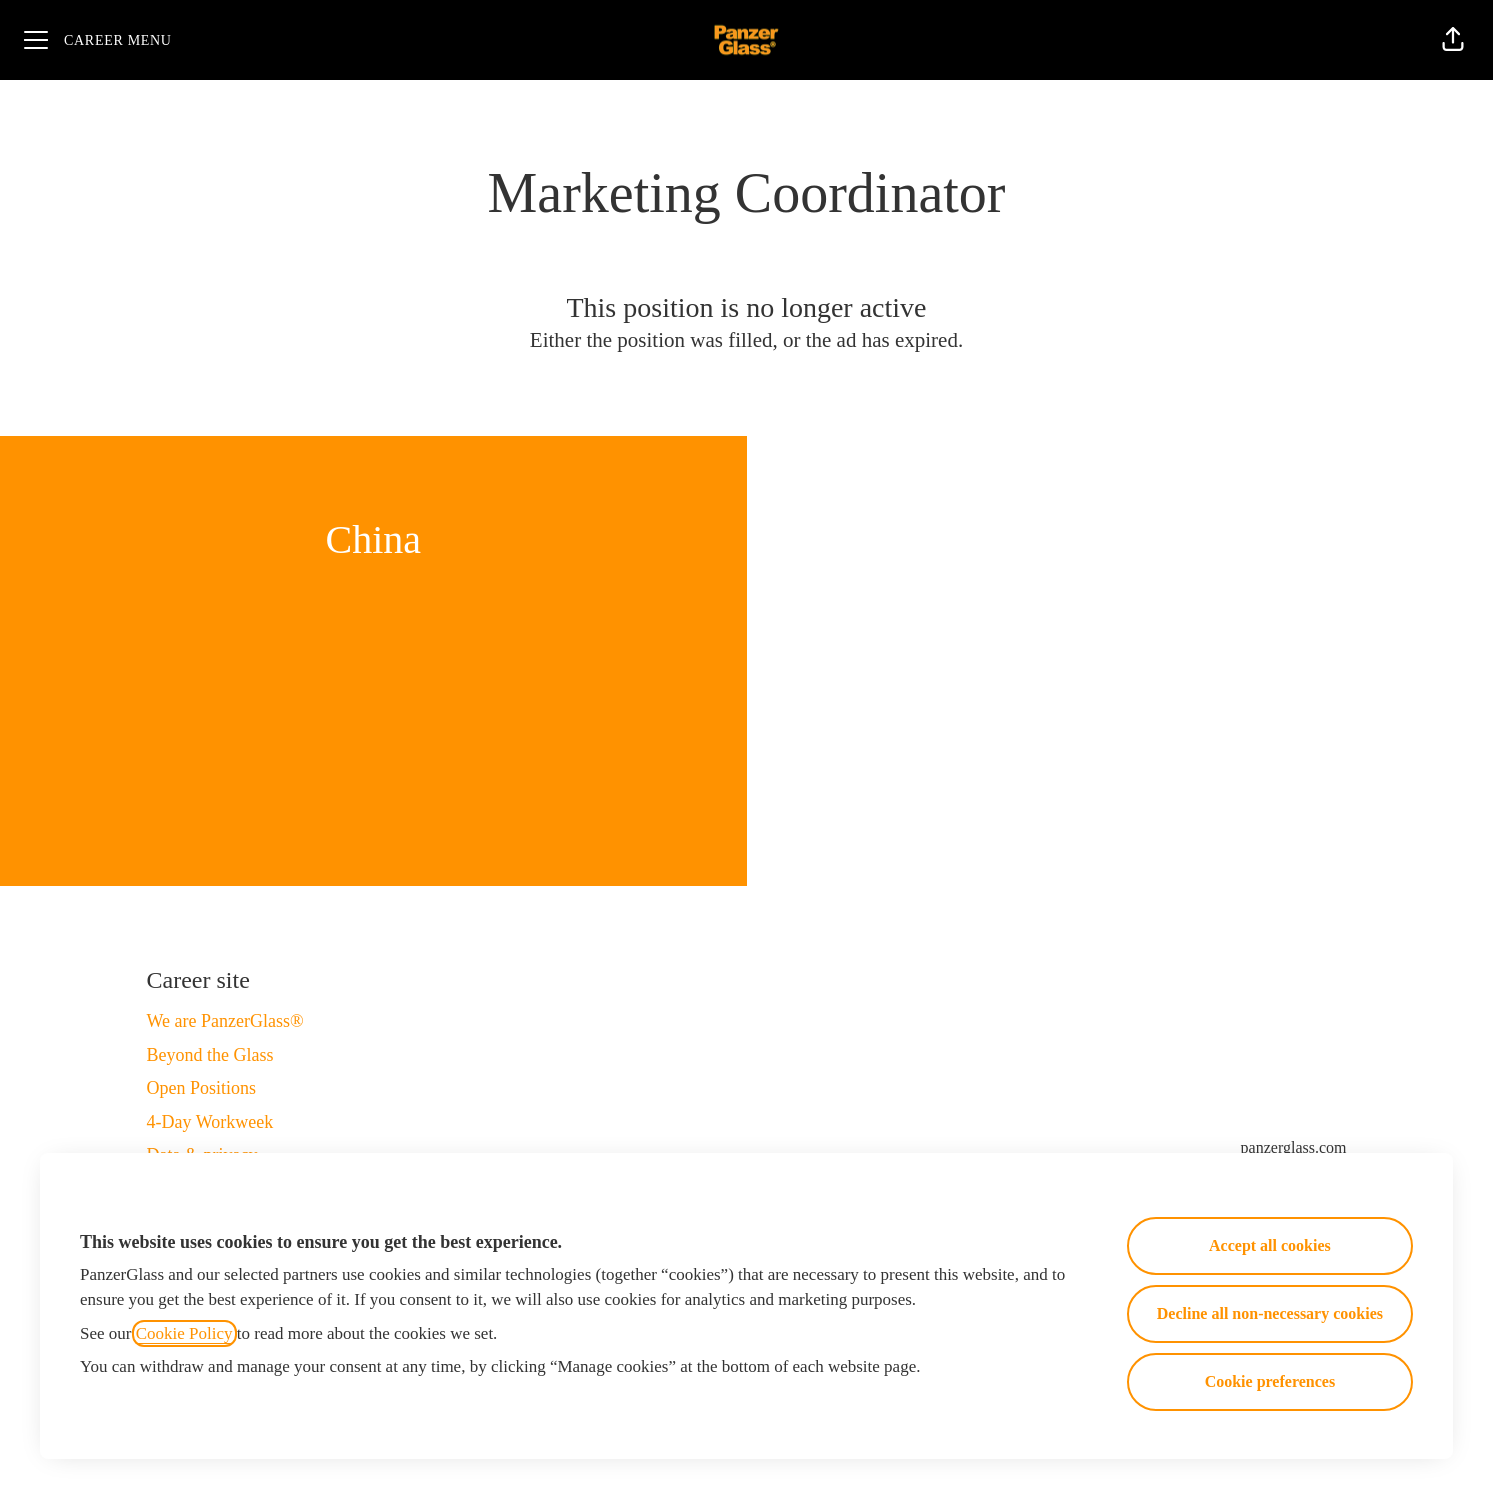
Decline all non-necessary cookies (1270, 1313)
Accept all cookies (1270, 1245)
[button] (1453, 40)
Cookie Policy (184, 1333)
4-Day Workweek (210, 1122)
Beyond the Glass (210, 1055)
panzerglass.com (1294, 1147)
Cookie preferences (1270, 1381)
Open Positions (202, 1088)
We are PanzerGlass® (225, 1021)
